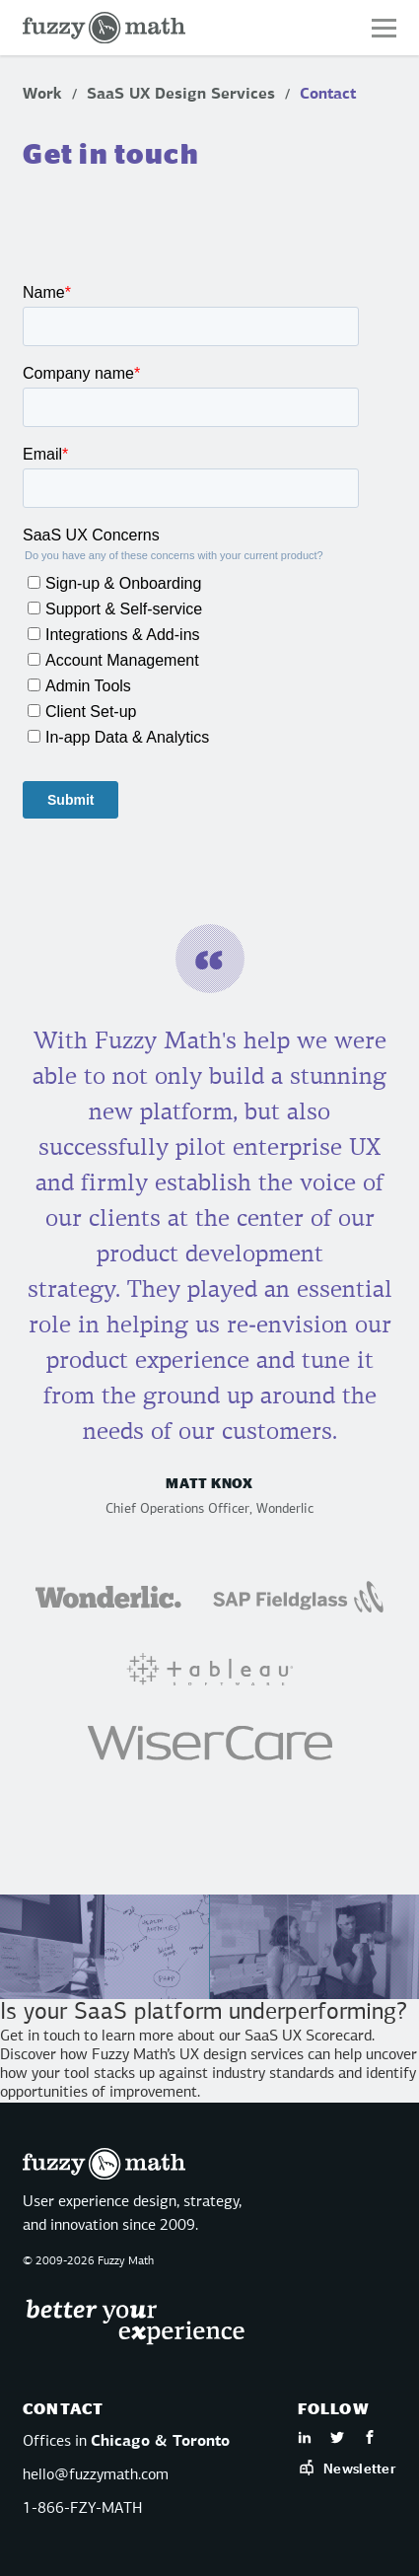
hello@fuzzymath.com (96, 2475)
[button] (384, 28)
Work (42, 95)
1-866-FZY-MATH (82, 2509)
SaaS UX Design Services (181, 95)
